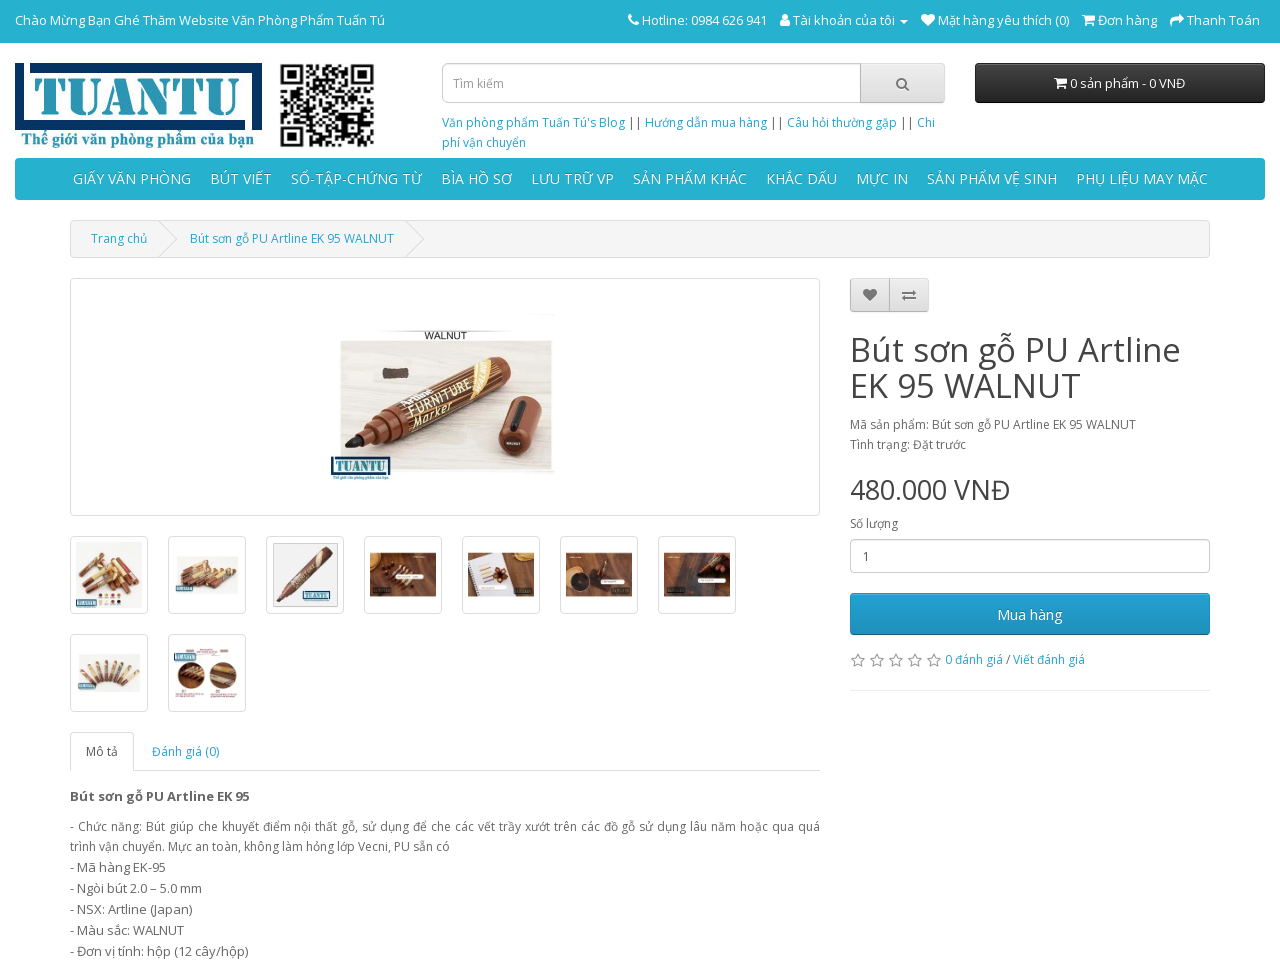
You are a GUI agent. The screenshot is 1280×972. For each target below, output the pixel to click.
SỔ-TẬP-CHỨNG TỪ (356, 178)
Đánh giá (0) (185, 751)
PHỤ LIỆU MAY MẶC (1142, 178)
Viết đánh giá (1049, 659)
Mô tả (102, 751)
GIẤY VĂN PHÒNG (132, 178)
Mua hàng (1030, 614)
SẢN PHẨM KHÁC (690, 178)
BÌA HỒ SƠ (476, 178)
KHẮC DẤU (801, 178)
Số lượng (874, 523)
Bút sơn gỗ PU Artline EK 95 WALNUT (292, 238)
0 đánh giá (974, 659)
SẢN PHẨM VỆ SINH (992, 178)
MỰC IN (882, 178)
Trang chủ (119, 238)
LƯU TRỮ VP (572, 178)
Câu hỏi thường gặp (842, 122)
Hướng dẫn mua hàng (706, 122)
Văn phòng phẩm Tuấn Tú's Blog (533, 122)
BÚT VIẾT (241, 178)
